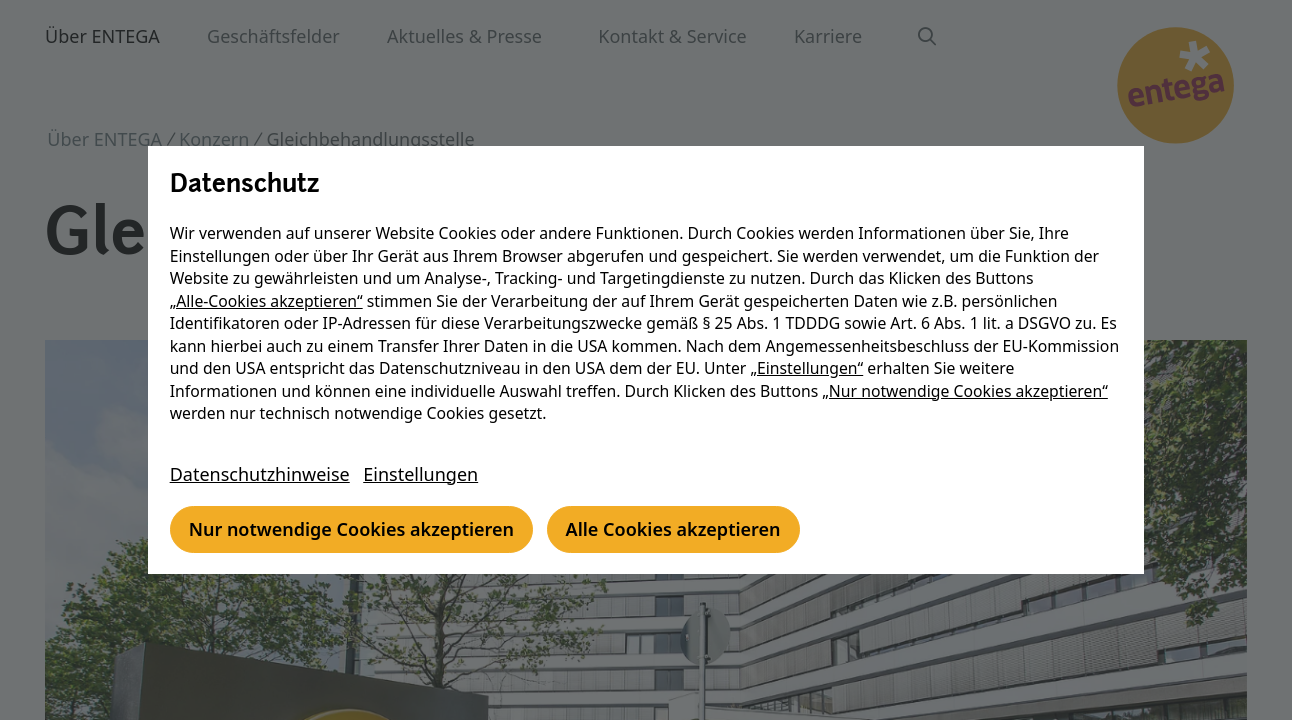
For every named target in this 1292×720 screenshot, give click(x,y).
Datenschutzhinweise (265, 474)
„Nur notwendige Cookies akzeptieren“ (971, 391)
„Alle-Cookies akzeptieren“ (271, 301)
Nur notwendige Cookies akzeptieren (356, 529)
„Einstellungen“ (907, 368)
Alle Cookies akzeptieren (678, 529)
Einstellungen (426, 474)
